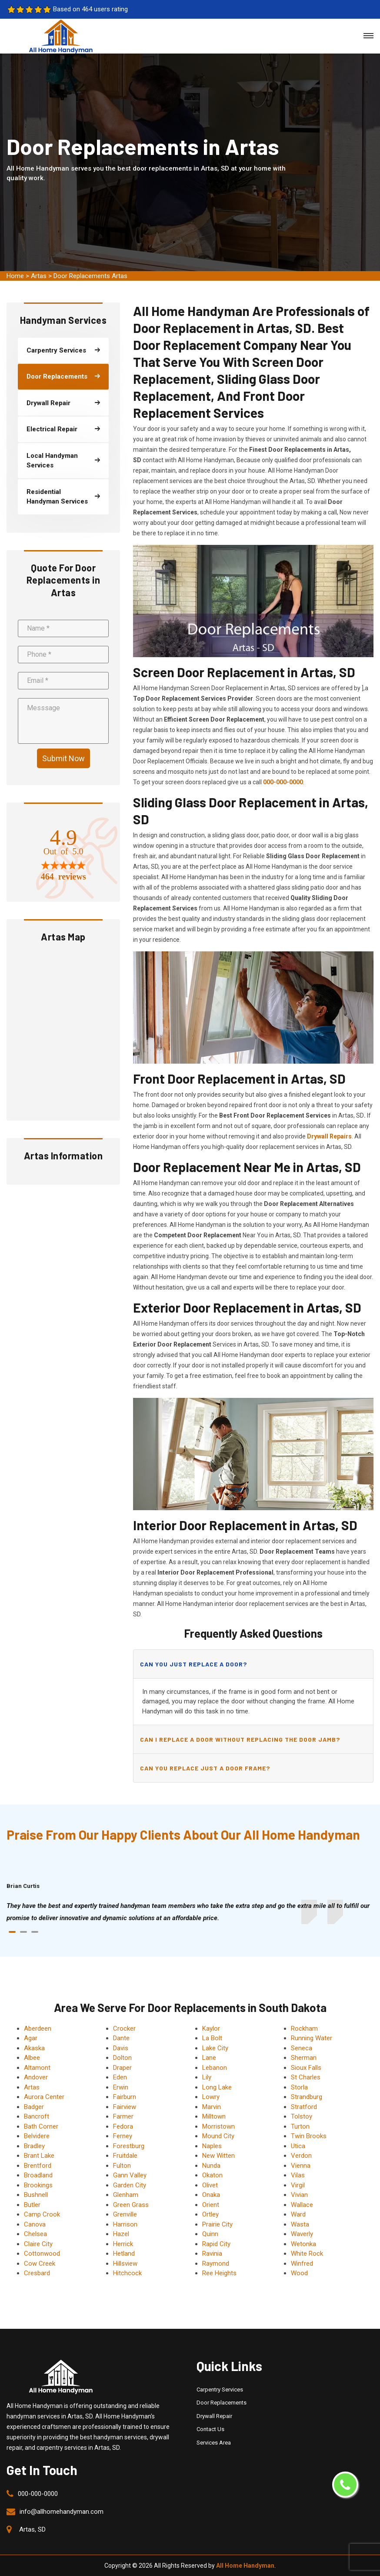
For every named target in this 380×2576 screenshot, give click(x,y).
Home (15, 276)
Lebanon (214, 2068)
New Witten (218, 2156)
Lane (209, 2058)
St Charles (305, 2077)
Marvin (211, 2107)
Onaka (211, 2195)
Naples (212, 2146)
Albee (32, 2058)
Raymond (215, 2263)
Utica (298, 2146)
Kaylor (211, 2028)
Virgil (298, 2185)
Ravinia (212, 2253)
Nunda (211, 2166)
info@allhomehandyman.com (61, 2512)
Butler (32, 2205)
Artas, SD (32, 2529)
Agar (30, 2038)
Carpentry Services (220, 2389)
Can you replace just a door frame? (205, 1768)
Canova (35, 2224)
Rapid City (216, 2244)
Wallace (302, 2205)
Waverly (302, 2234)
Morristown (218, 2126)
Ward (298, 2214)
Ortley (210, 2214)
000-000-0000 (38, 2494)
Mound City (218, 2136)
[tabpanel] (190, 1912)
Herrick (123, 2244)
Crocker (124, 2028)
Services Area (214, 2442)
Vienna (300, 2166)
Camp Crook (42, 2214)
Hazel (121, 2234)
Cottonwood (42, 2253)
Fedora (123, 2126)
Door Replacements (222, 2402)
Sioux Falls (306, 2068)
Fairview (124, 2107)
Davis (120, 2048)
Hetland (124, 2253)
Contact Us (210, 2429)
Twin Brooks (309, 2136)
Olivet (210, 2185)
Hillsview (125, 2263)
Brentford (37, 2166)
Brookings (38, 2185)
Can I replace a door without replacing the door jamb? (240, 1739)
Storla (299, 2087)
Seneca (301, 2048)
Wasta (300, 2224)
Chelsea (35, 2234)
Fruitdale (125, 2156)
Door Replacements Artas (90, 276)
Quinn (210, 2234)
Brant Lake (39, 2156)
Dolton (122, 2058)
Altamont (37, 2068)
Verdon (301, 2156)
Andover (36, 2077)
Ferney (122, 2136)
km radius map (63, 1030)
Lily (206, 2077)
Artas (39, 276)
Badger (34, 2107)
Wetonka (303, 2244)
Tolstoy (301, 2116)
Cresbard (37, 2273)
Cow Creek (39, 2263)
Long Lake (217, 2087)
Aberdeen (37, 2028)
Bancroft (36, 2116)
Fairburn (124, 2097)
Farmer (123, 2116)
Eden (120, 2077)
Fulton (122, 2166)
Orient (210, 2205)
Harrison (125, 2224)
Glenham (125, 2195)
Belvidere (37, 2136)
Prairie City (217, 2224)
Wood (299, 2273)
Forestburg (128, 2146)
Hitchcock (127, 2273)
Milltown (214, 2116)
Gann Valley (130, 2175)
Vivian (299, 2195)
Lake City (215, 2048)
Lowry (211, 2097)
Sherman (304, 2058)
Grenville (125, 2214)
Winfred (302, 2263)
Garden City (129, 2185)
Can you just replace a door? (193, 1664)
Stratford (304, 2107)
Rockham (304, 2028)
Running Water (311, 2038)
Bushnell (36, 2195)
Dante (121, 2038)
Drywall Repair (214, 2416)
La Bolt (212, 2038)
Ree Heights (219, 2273)
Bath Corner (41, 2126)
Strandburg (306, 2097)
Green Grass (131, 2205)
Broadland (38, 2175)
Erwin (120, 2087)
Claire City (38, 2244)
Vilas (298, 2175)
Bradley (34, 2146)
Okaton (212, 2175)
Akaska (34, 2048)
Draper (122, 2068)
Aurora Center (44, 2097)
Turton (300, 2126)
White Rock (307, 2253)
